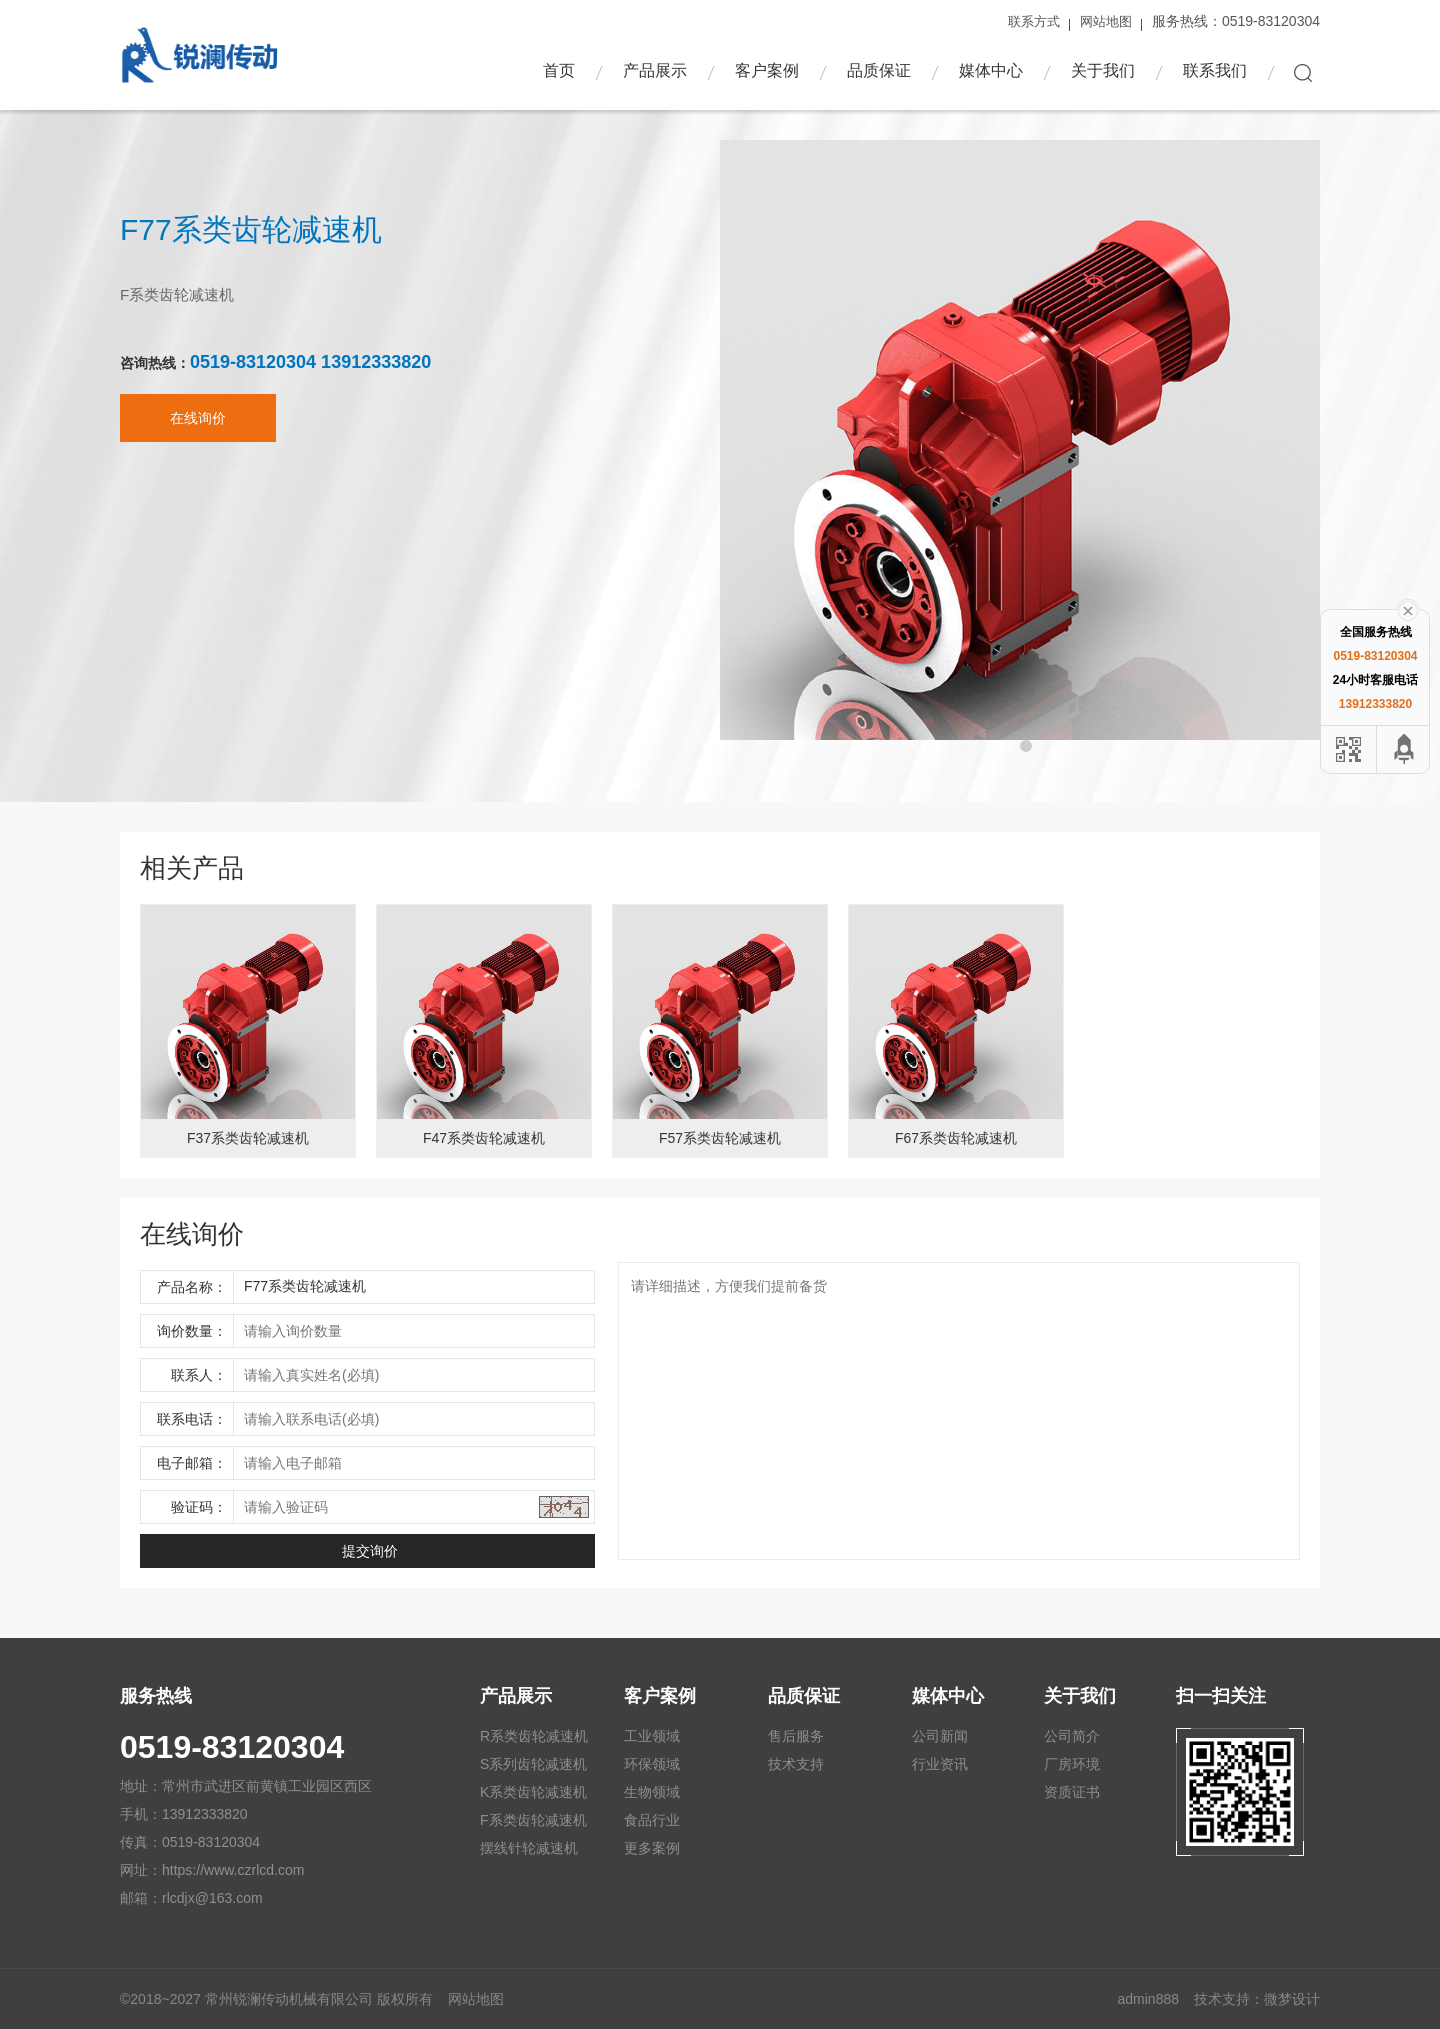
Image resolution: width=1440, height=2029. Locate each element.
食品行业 (652, 1820)
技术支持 (796, 1764)
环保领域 (652, 1764)
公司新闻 (940, 1736)
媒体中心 (991, 70)
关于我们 (1103, 70)
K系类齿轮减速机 (533, 1792)
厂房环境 (1072, 1764)
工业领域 (652, 1736)
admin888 (1149, 1999)
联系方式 (1034, 21)
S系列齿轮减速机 (533, 1764)
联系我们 (1215, 70)
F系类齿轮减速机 (533, 1820)
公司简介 (1072, 1736)
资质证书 (1072, 1792)
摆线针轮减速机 (529, 1848)
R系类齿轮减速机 (534, 1736)
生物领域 (652, 1792)
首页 (559, 70)
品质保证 (879, 70)
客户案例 (767, 70)
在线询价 (198, 432)
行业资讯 (940, 1764)
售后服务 (796, 1736)
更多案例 (652, 1848)
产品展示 (655, 70)
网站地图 (1106, 21)
